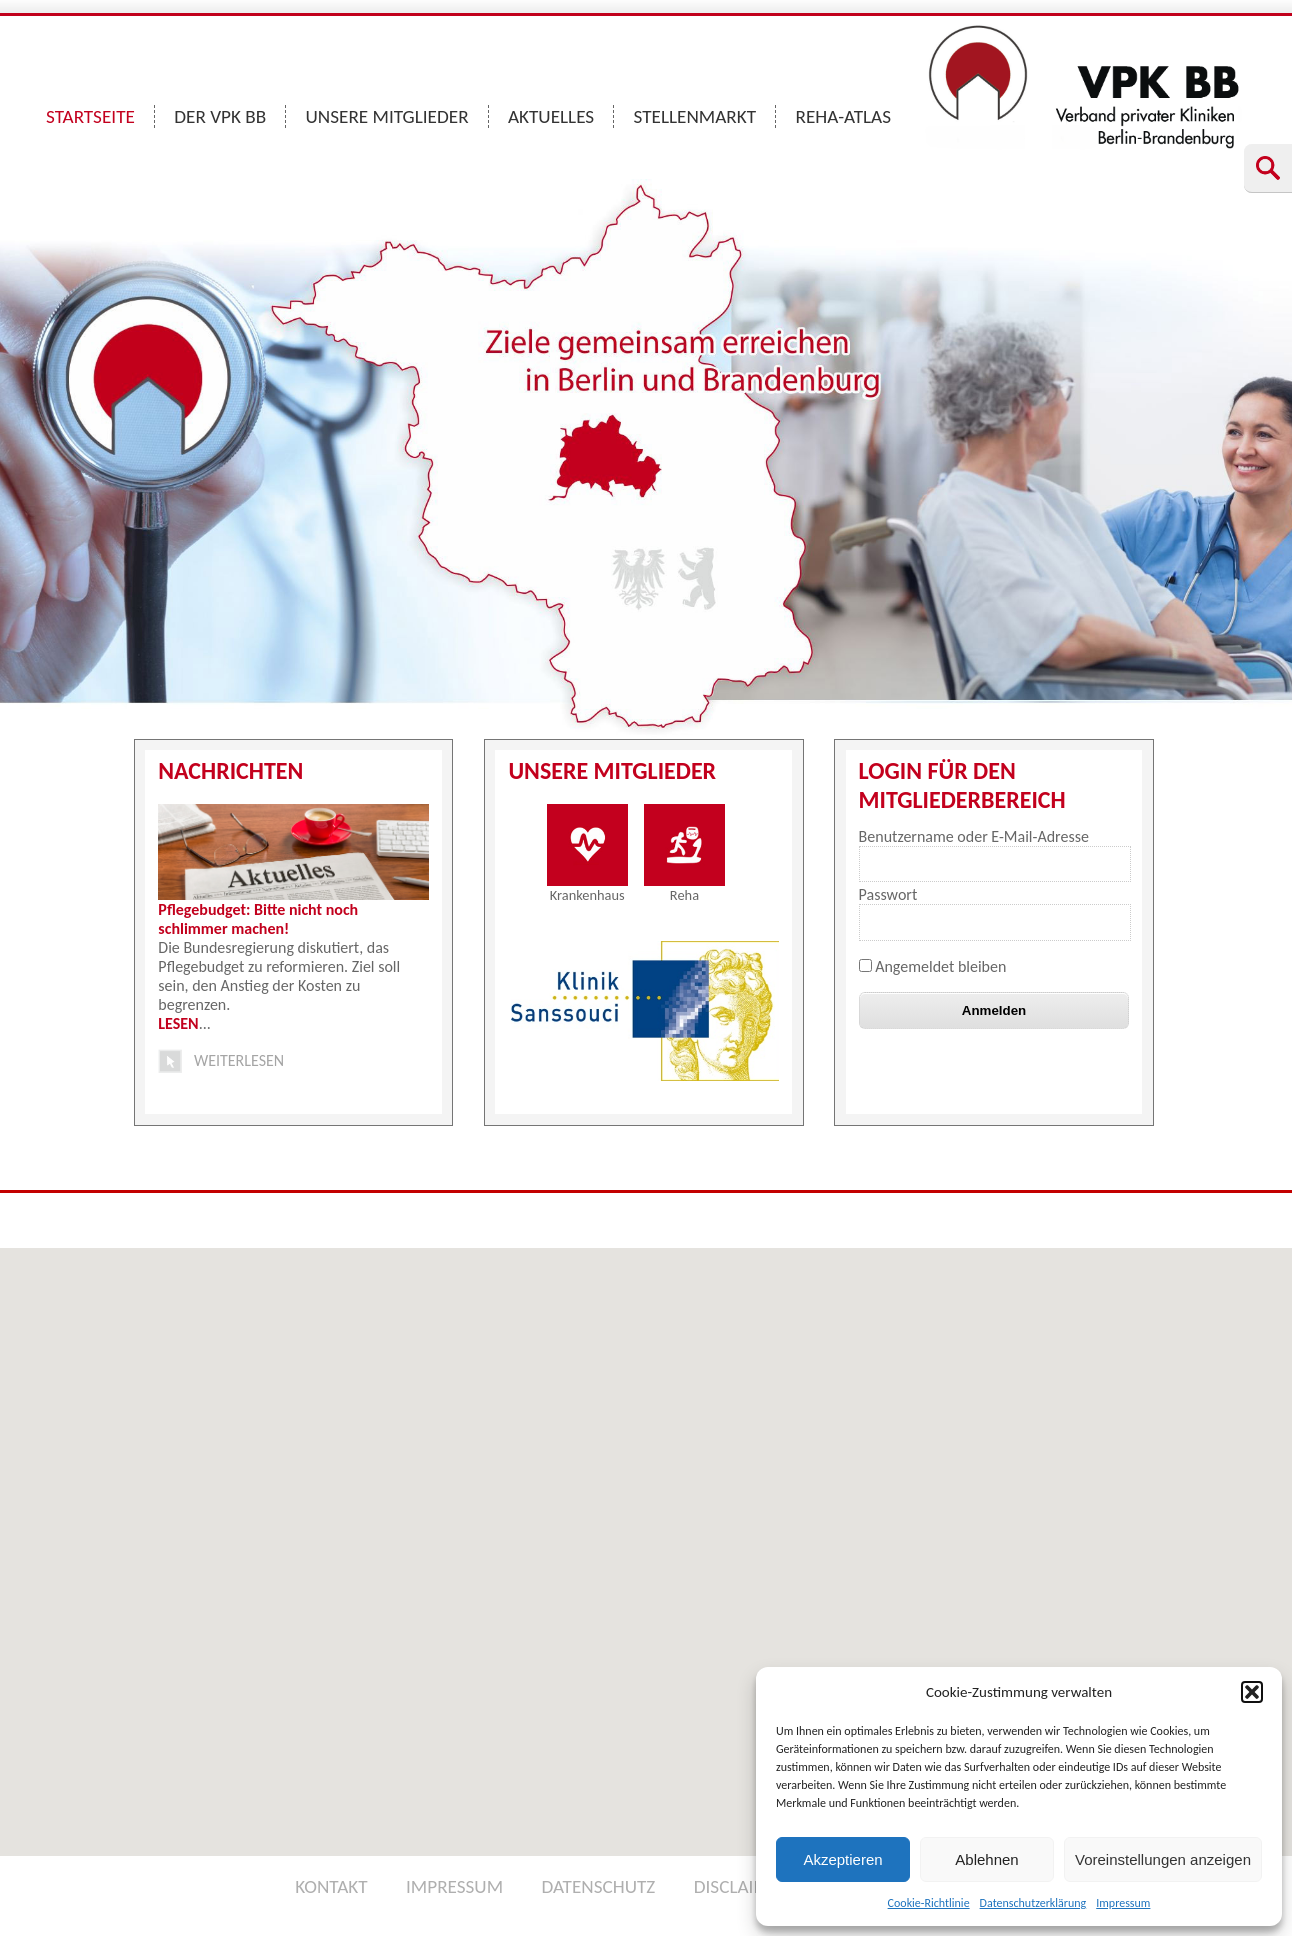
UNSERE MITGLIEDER (387, 116)
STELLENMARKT (695, 116)
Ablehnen (986, 1859)
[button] (1252, 1692)
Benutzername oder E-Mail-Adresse (974, 836)
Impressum (1123, 1903)
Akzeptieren (842, 1859)
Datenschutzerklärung (1033, 1903)
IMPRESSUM (454, 1886)
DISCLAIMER (742, 1886)
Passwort (888, 894)
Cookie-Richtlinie (929, 1903)
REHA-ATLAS (843, 116)
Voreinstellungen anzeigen (1163, 1859)
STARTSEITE (90, 116)
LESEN (178, 1023)
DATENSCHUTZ (598, 1886)
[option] (646, 1011)
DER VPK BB (220, 116)
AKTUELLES (551, 116)
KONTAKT (331, 1886)
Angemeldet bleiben (933, 966)
